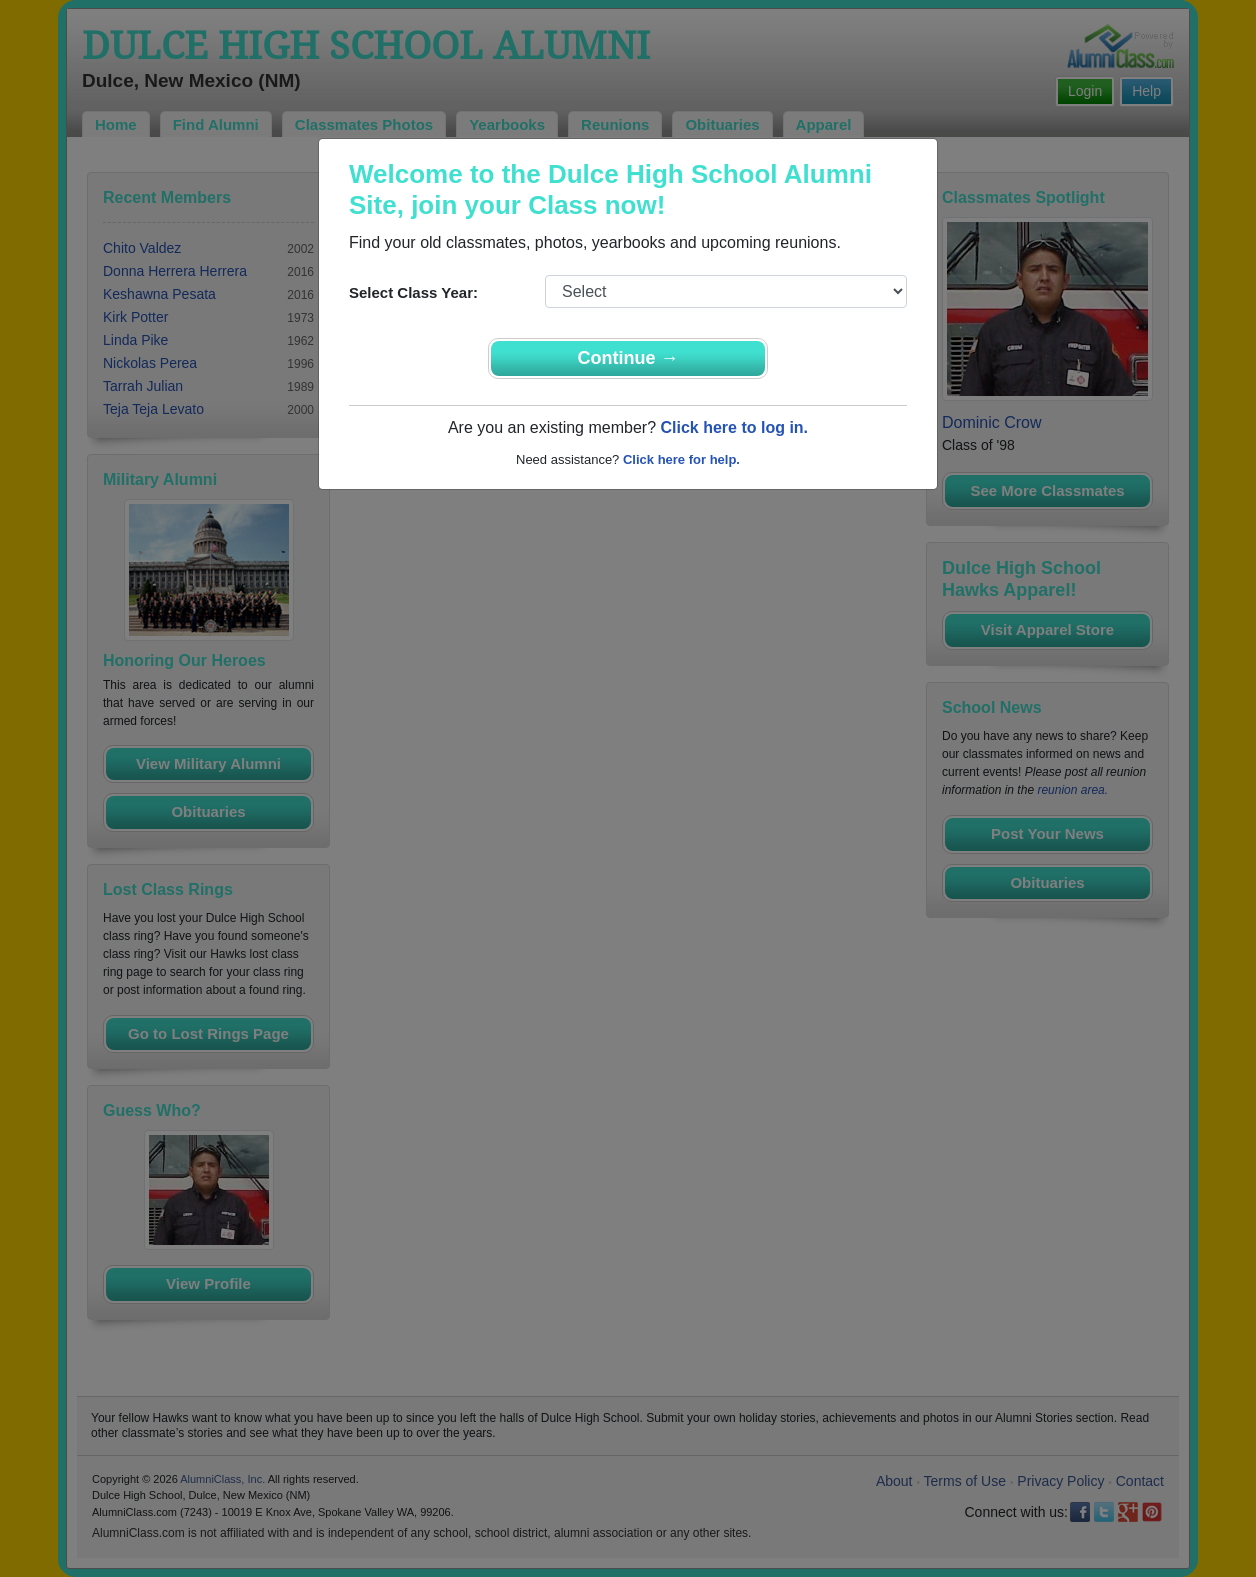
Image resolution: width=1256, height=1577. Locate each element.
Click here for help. (681, 459)
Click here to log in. (734, 427)
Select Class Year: (413, 292)
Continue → (628, 358)
